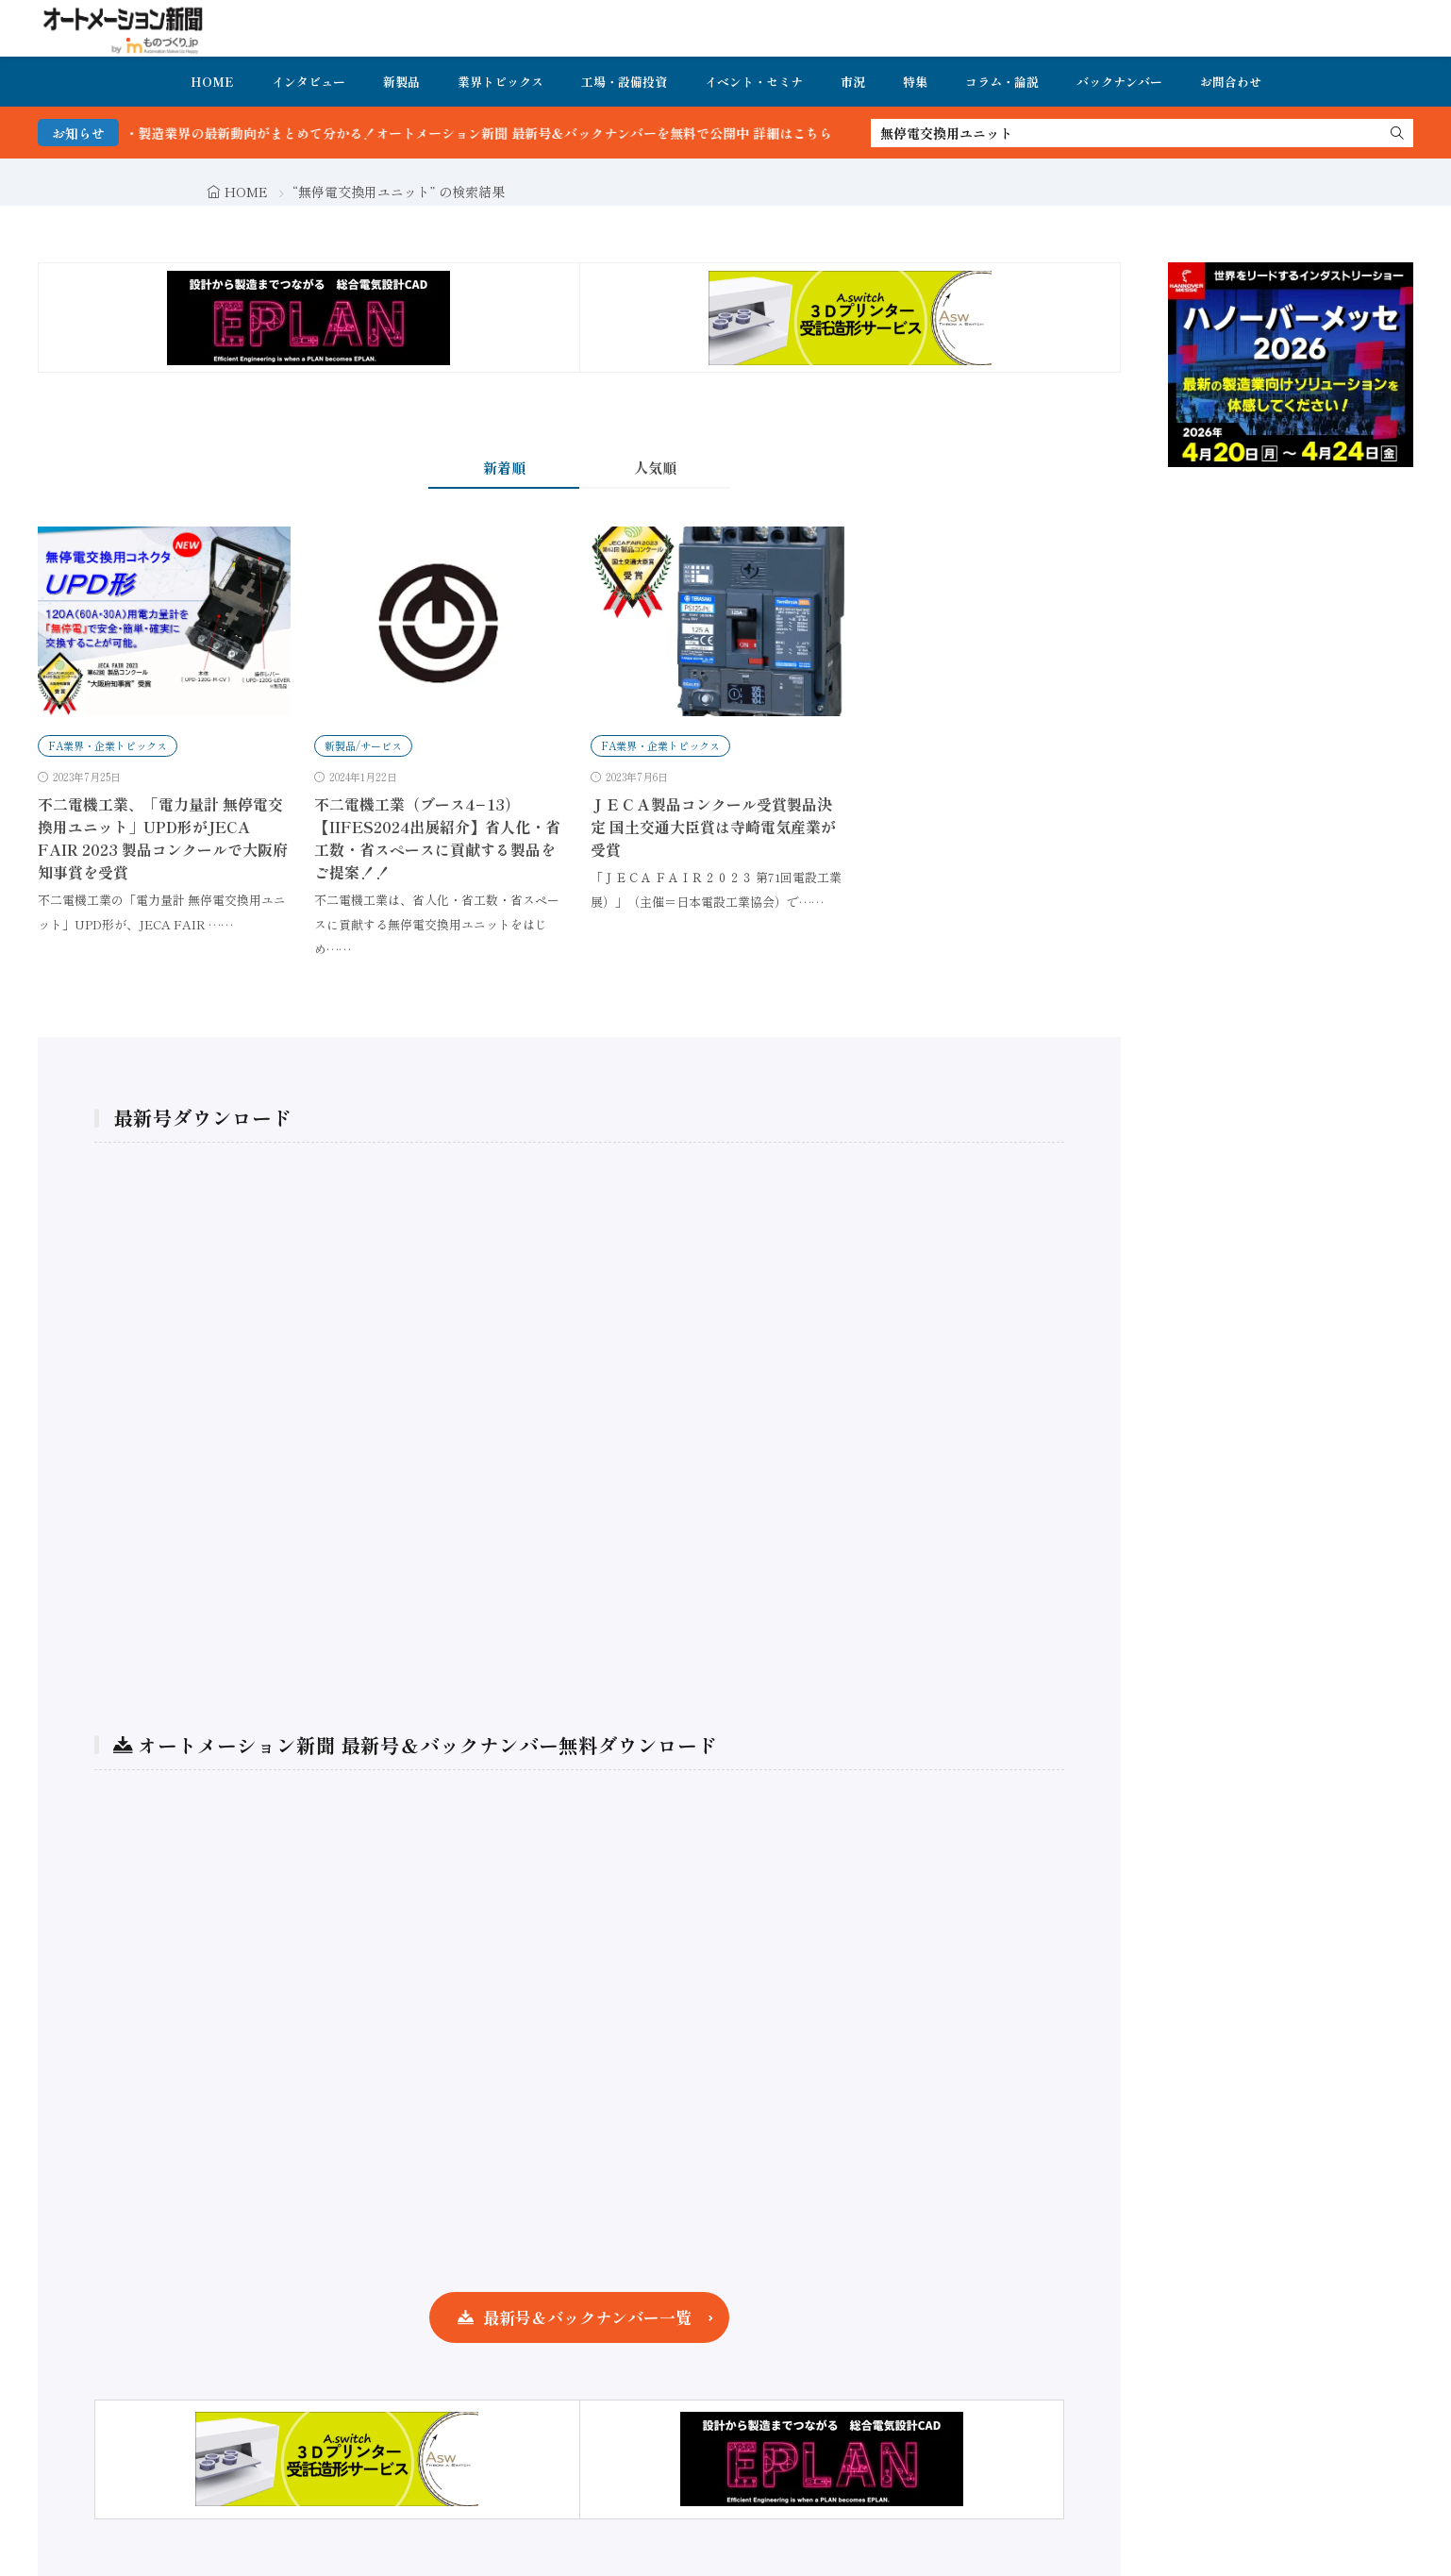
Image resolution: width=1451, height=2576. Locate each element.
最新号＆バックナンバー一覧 (587, 2317)
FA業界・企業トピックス (107, 745)
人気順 (655, 467)
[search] (1397, 133)
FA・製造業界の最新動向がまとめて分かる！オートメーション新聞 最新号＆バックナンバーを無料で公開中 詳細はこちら (495, 133)
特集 (915, 82)
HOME (212, 82)
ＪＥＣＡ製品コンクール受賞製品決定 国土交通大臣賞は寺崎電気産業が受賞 (713, 827)
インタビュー (308, 82)
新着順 (504, 467)
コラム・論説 (1002, 82)
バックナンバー (1119, 82)
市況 (853, 82)
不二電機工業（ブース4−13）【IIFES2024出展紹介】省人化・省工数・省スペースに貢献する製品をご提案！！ (437, 838)
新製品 (401, 82)
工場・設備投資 (624, 82)
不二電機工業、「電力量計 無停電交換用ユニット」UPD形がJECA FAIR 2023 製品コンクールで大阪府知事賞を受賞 (163, 838)
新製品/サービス (363, 745)
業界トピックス (500, 82)
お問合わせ (1230, 82)
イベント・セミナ (754, 82)
